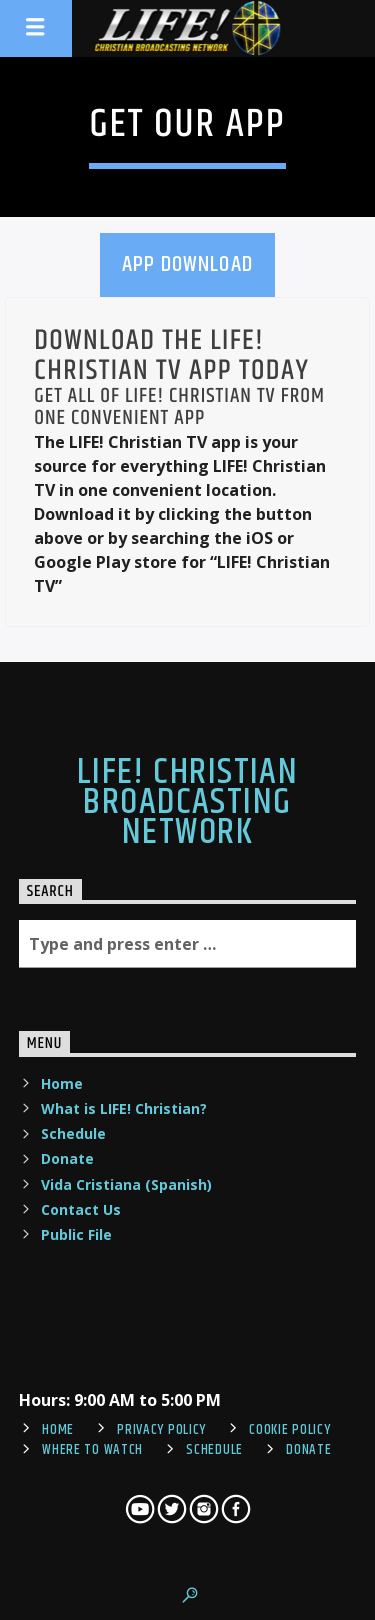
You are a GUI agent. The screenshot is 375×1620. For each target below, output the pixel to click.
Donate (67, 1158)
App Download (187, 264)
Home (62, 1083)
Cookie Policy (289, 1430)
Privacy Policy (161, 1430)
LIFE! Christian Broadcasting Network (188, 803)
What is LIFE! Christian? (124, 1108)
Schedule (73, 1133)
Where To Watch (92, 1450)
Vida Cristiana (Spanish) (126, 1184)
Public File (76, 1234)
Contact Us (81, 1209)
